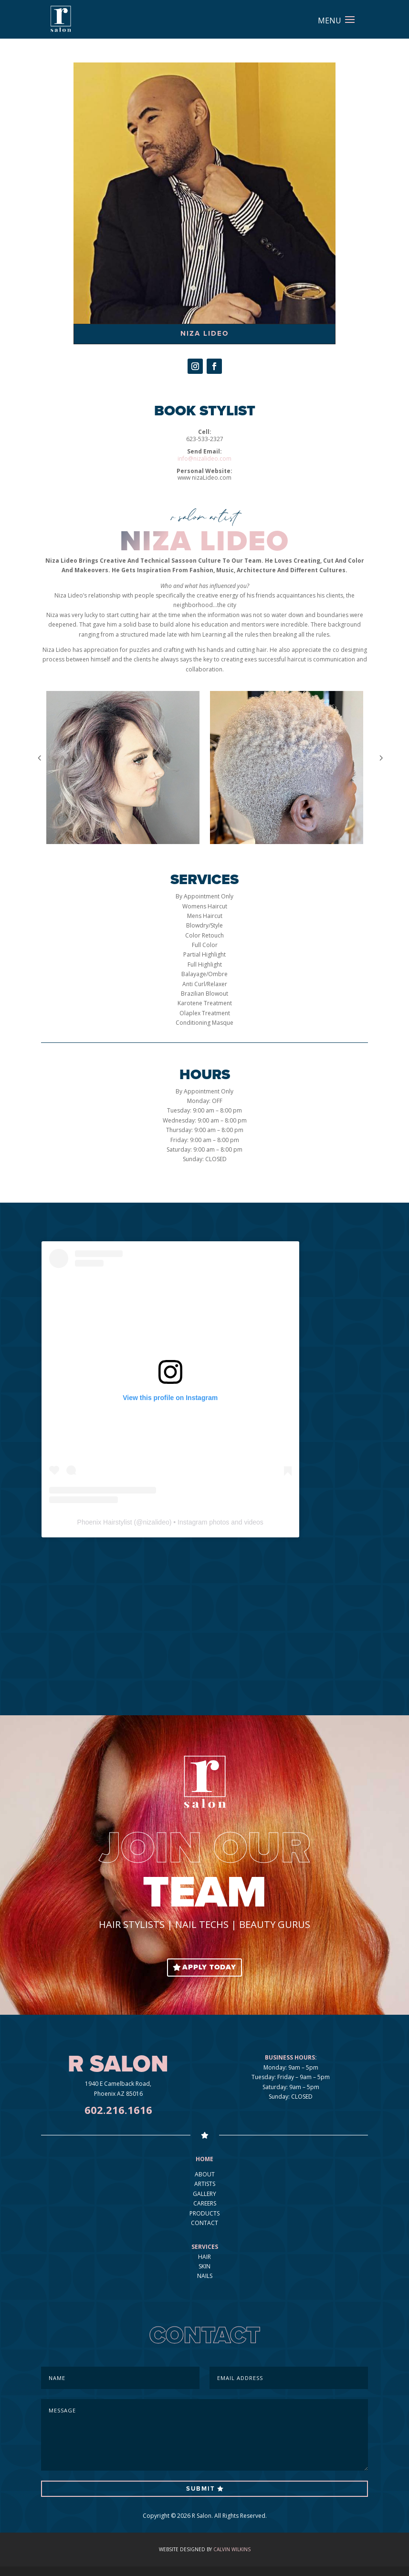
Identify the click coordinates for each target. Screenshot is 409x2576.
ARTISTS (204, 2184)
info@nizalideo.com (204, 458)
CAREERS (204, 2203)
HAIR (204, 2257)
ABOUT (205, 2174)
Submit (200, 2489)
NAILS (204, 2276)
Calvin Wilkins (232, 2549)
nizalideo (156, 1522)
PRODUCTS (204, 2213)
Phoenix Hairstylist (104, 1522)
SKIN (204, 2266)
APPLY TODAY (209, 1967)
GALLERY (204, 2194)
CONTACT (204, 2223)
